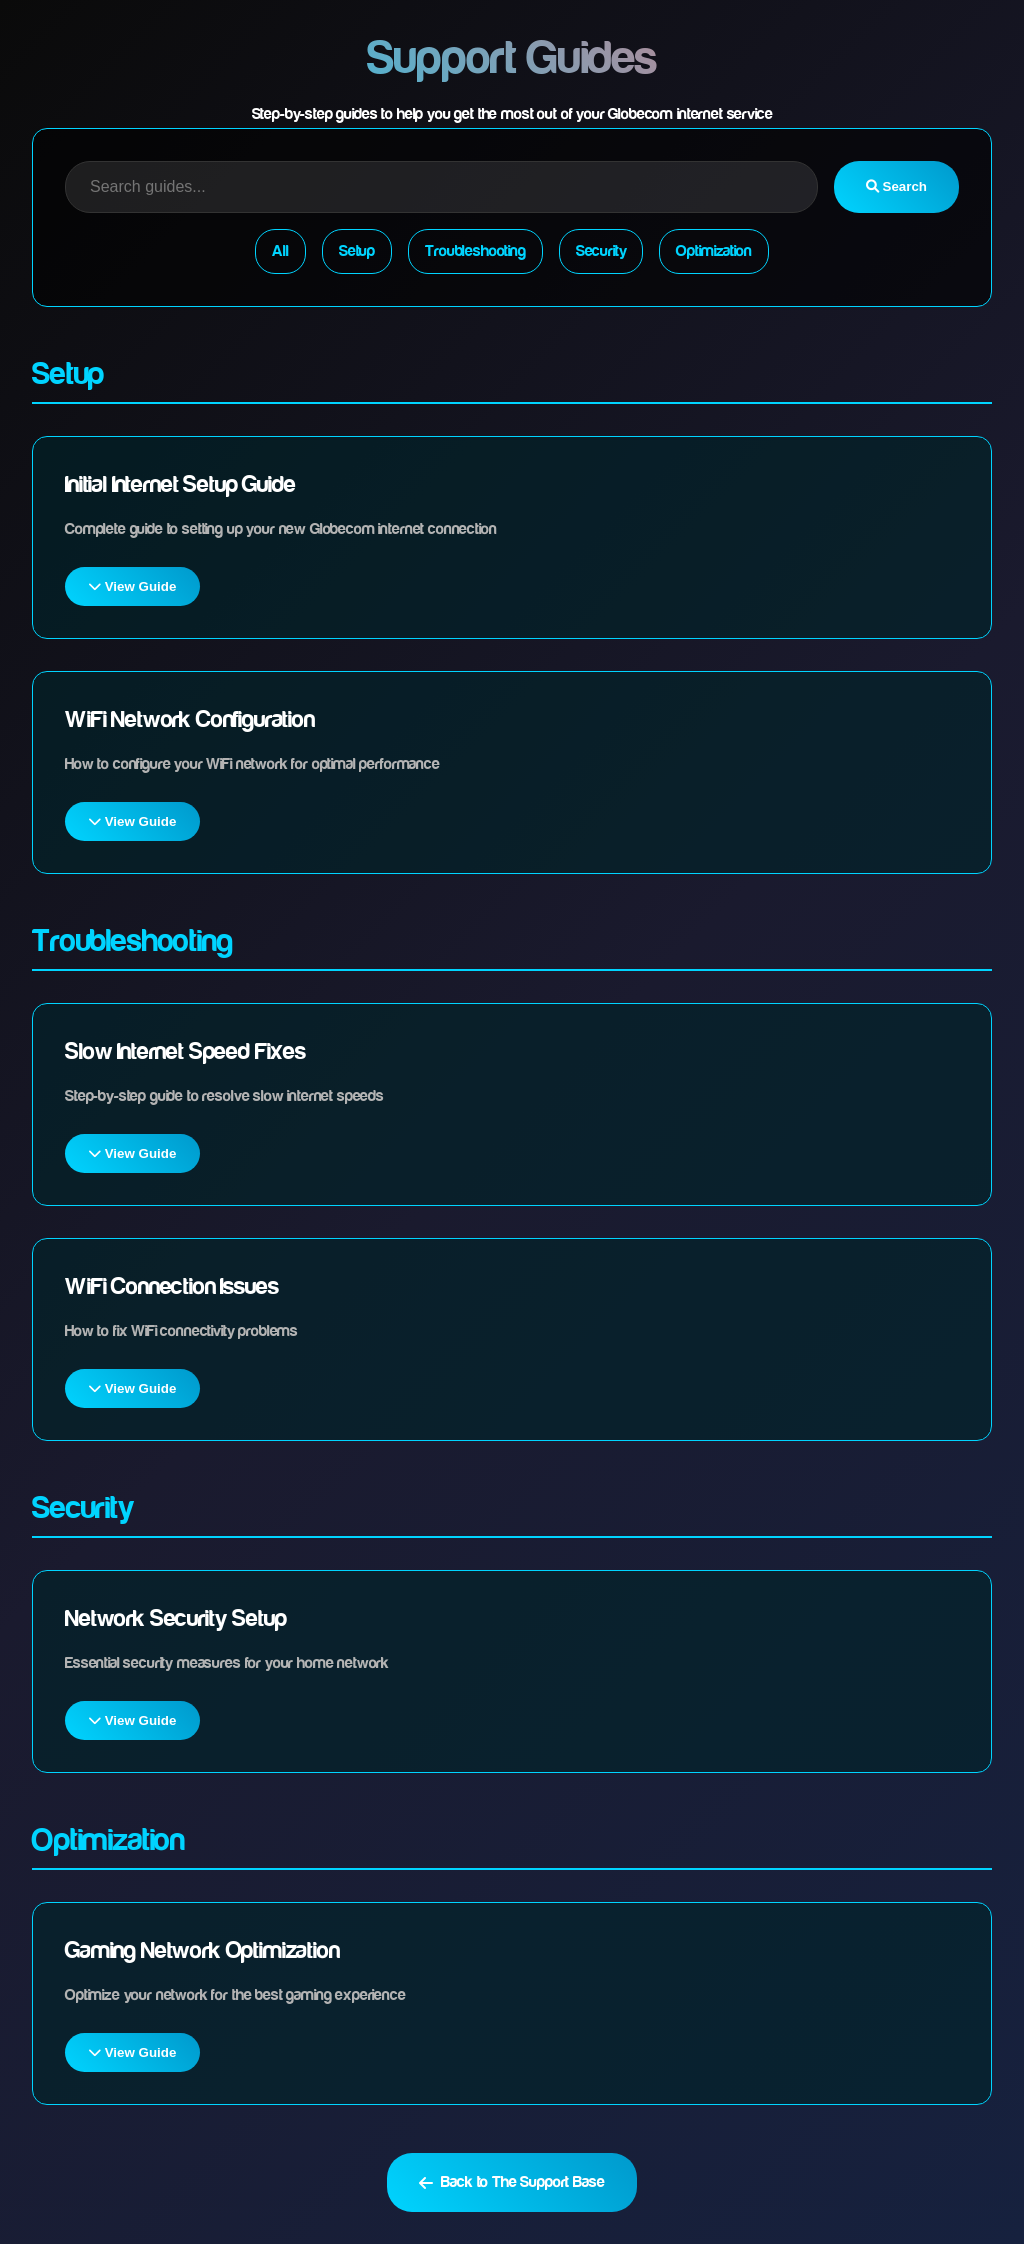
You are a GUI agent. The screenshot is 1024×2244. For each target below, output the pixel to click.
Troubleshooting (475, 251)
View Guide (132, 586)
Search (896, 186)
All (280, 251)
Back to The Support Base (511, 2182)
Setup (357, 251)
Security (601, 251)
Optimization (713, 251)
